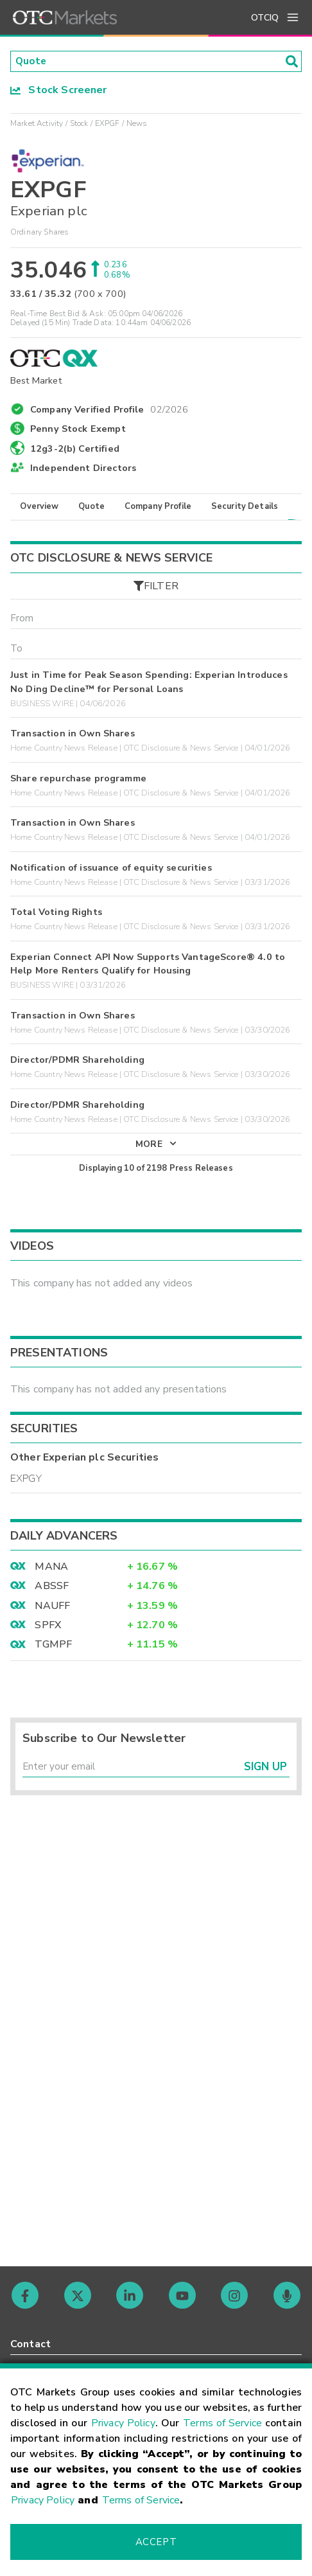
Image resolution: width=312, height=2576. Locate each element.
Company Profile (158, 507)
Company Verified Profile (109, 408)
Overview (39, 507)
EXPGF (107, 124)
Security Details (244, 507)
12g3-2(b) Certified (74, 449)
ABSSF (52, 1590)
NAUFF (52, 1609)
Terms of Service (222, 2423)
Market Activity (36, 124)
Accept (156, 2542)
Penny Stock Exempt (78, 429)
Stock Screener (58, 91)
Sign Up (265, 1771)
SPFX (48, 1629)
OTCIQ (265, 18)
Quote (91, 507)
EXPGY (26, 1482)
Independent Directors (83, 468)
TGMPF (53, 1648)
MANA (51, 1570)
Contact (30, 2344)
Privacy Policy (123, 2423)
